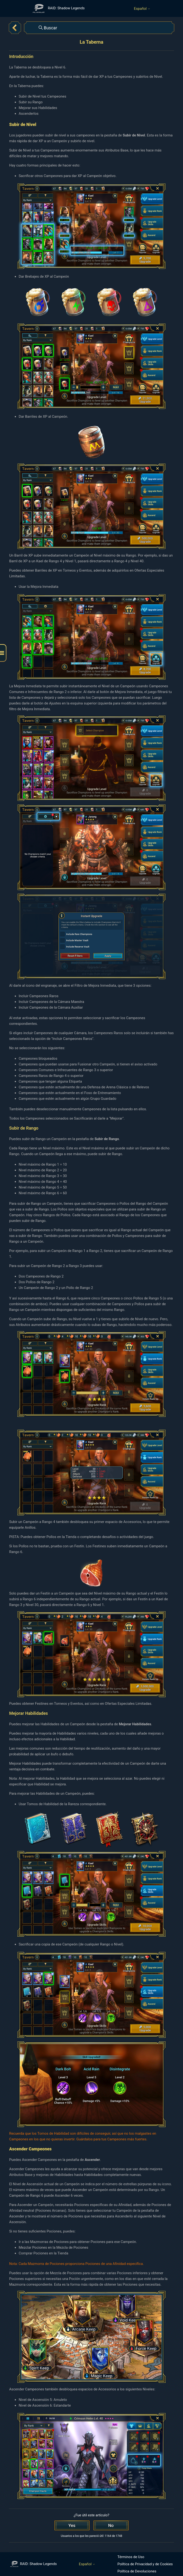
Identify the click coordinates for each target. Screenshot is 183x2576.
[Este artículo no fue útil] (111, 2525)
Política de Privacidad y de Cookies (145, 2564)
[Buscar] (99, 28)
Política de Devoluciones (136, 2571)
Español (142, 9)
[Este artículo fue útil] (72, 2525)
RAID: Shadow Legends (33, 2564)
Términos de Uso (130, 2557)
